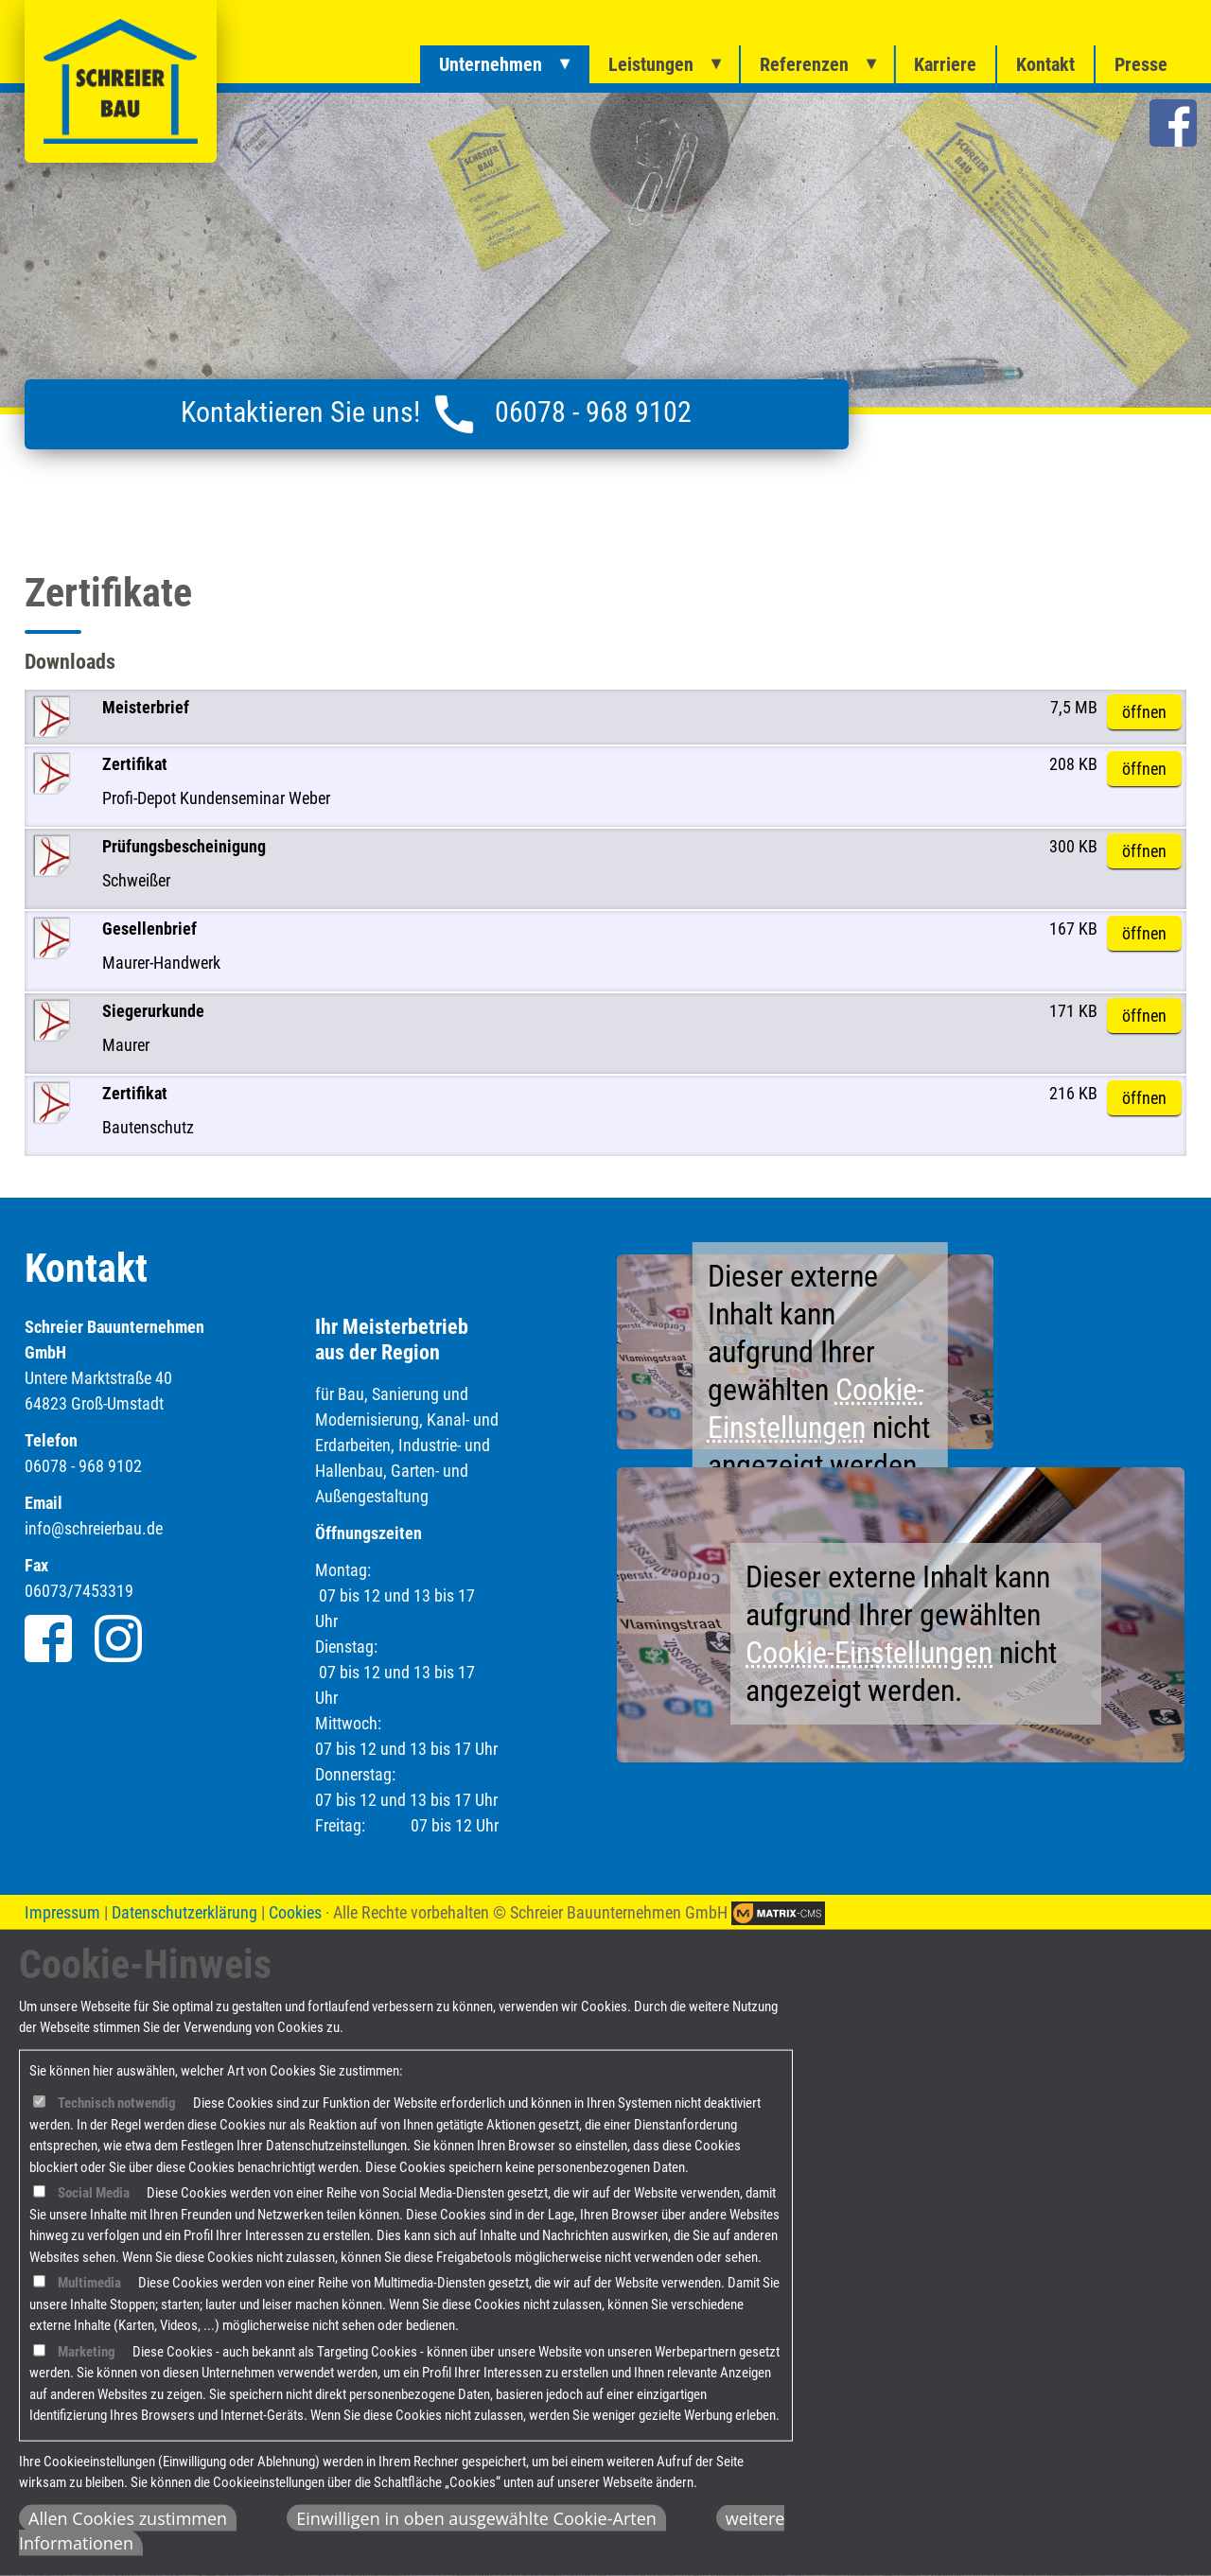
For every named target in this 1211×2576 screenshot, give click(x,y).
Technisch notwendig (117, 2103)
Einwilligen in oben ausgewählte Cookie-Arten (476, 2518)
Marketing (86, 2351)
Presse (1140, 64)
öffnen (1144, 712)
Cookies (295, 1912)
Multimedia (89, 2282)
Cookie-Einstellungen (869, 1653)
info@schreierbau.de (94, 1528)
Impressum (62, 1912)
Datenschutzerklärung (184, 1912)
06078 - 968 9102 (593, 412)
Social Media (94, 2192)
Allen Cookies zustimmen (127, 2518)
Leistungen (650, 64)
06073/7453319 (79, 1591)
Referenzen (804, 64)
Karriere (945, 64)
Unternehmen (490, 64)
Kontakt (1045, 64)
